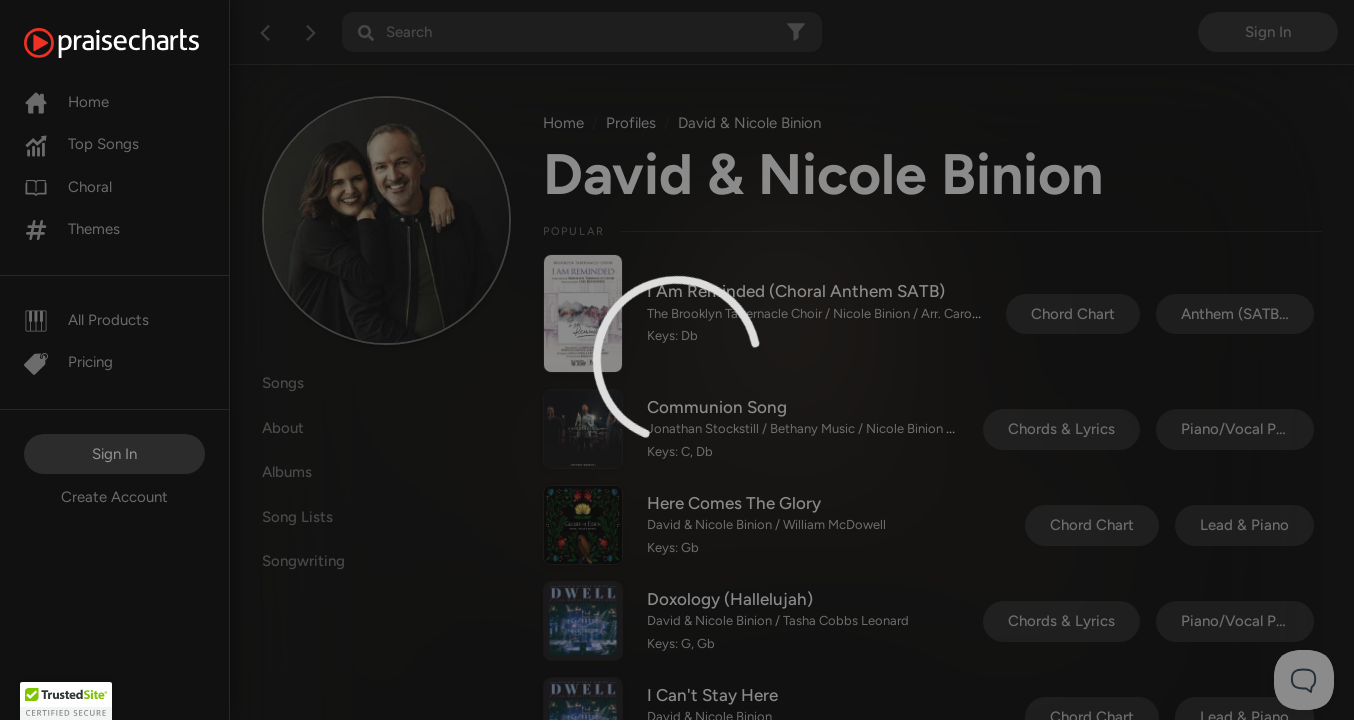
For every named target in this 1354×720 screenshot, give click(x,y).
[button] (66, 701)
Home (66, 102)
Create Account (114, 497)
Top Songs (81, 144)
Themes (72, 229)
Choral (68, 187)
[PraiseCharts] (136, 43)
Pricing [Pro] (68, 362)
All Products (86, 320)
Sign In (114, 454)
